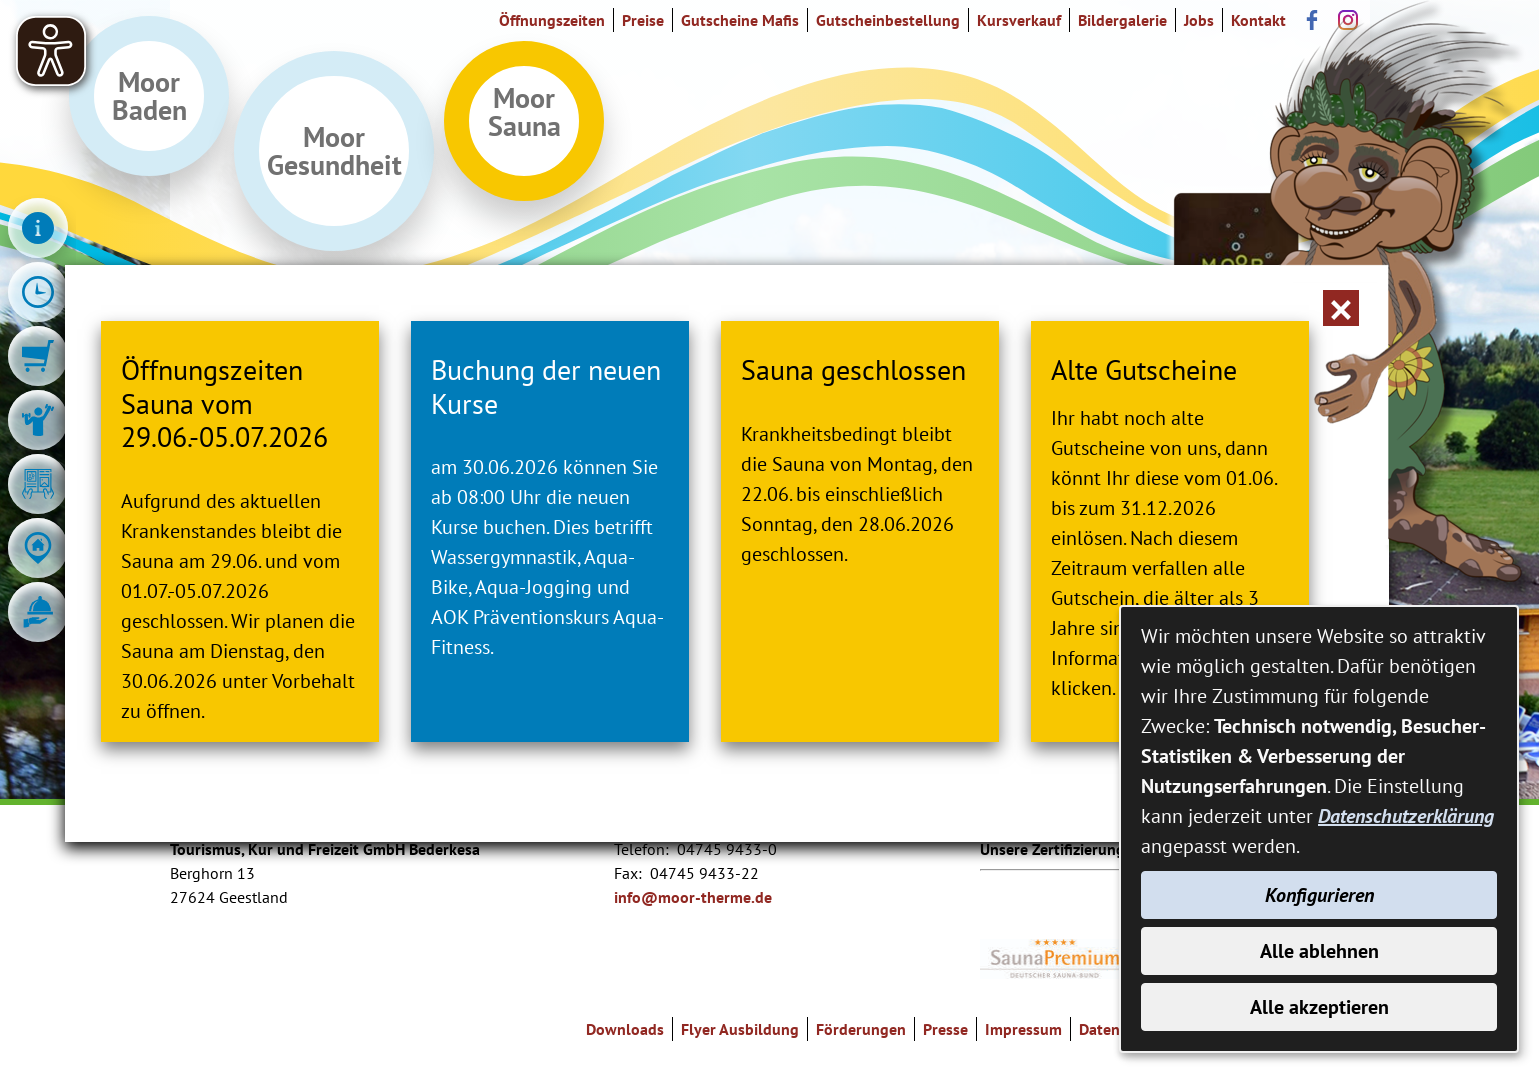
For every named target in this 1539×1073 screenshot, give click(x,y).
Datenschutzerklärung (1406, 816)
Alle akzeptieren (1319, 1007)
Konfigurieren (1319, 895)
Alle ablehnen (1319, 951)
